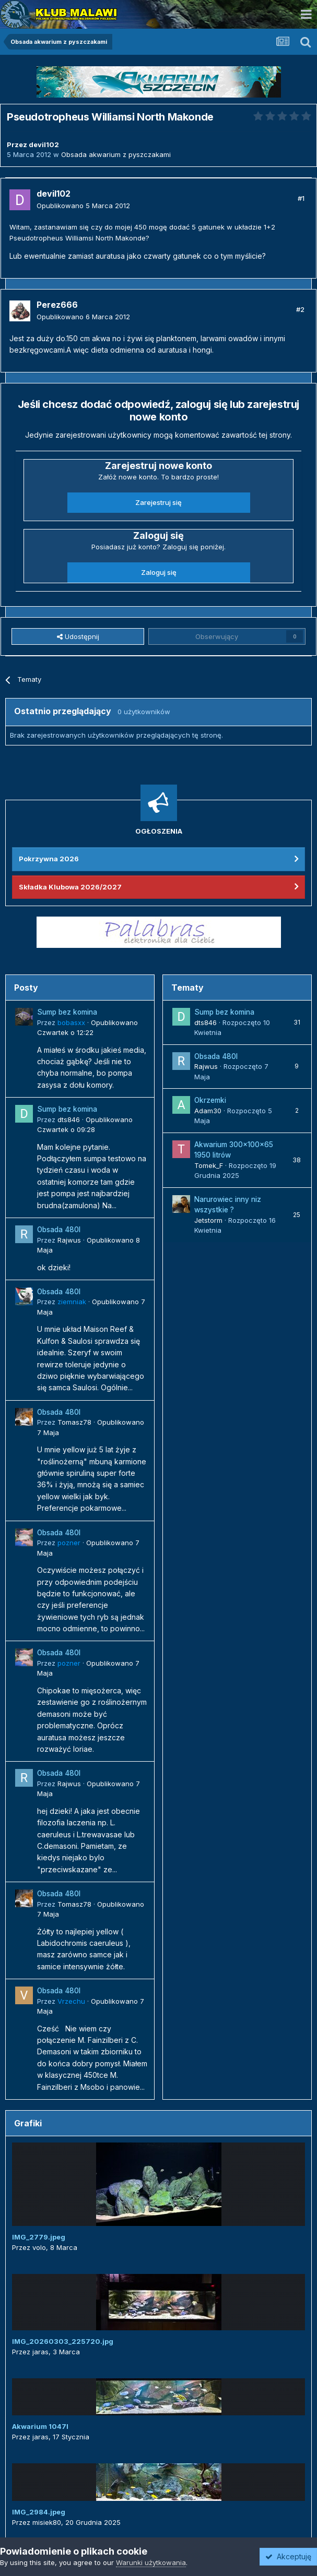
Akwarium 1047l (40, 2426)
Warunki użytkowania (151, 2562)
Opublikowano (83, 205)
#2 (300, 309)
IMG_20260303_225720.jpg (62, 2341)
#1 (301, 198)
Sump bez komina (67, 1012)
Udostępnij (78, 636)
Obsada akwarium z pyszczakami (116, 154)
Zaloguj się (159, 572)
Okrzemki (210, 1100)
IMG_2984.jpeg (38, 2512)
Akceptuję (288, 2556)
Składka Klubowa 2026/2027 (70, 887)
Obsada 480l (58, 1229)
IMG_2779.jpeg (38, 2237)
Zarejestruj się (158, 502)
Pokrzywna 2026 (49, 858)
